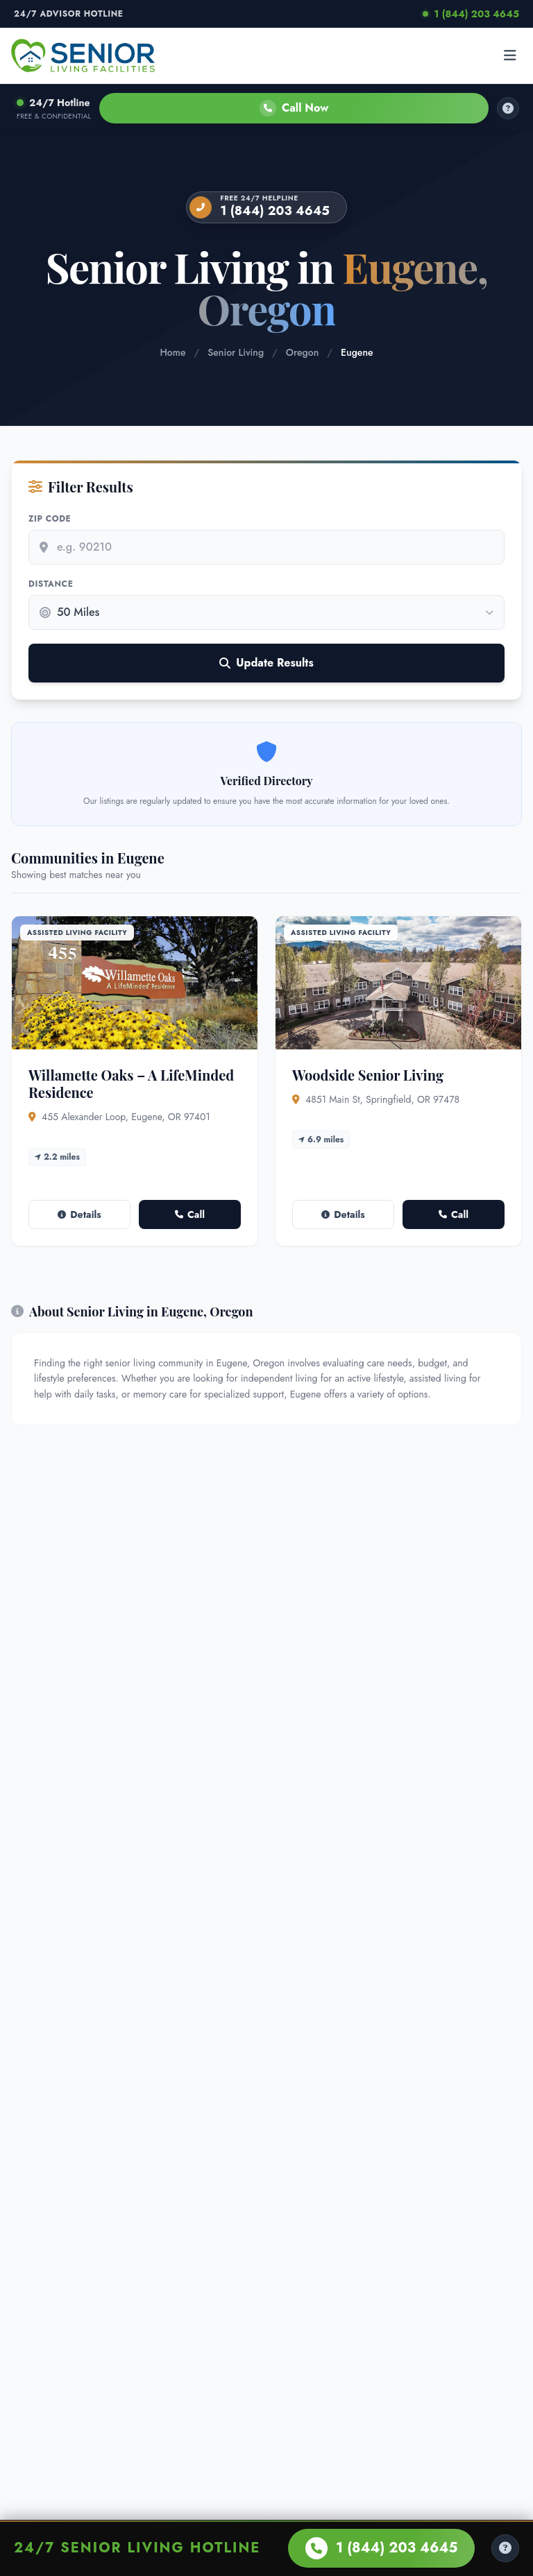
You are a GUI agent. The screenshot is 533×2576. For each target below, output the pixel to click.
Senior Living (236, 352)
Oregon (302, 352)
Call (190, 1214)
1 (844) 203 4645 (471, 14)
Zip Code (49, 518)
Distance (50, 584)
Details (79, 1214)
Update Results (266, 663)
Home (172, 352)
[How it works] (508, 108)
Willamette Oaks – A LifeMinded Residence (131, 1083)
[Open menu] (510, 55)
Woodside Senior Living (367, 1074)
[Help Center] (505, 2548)
